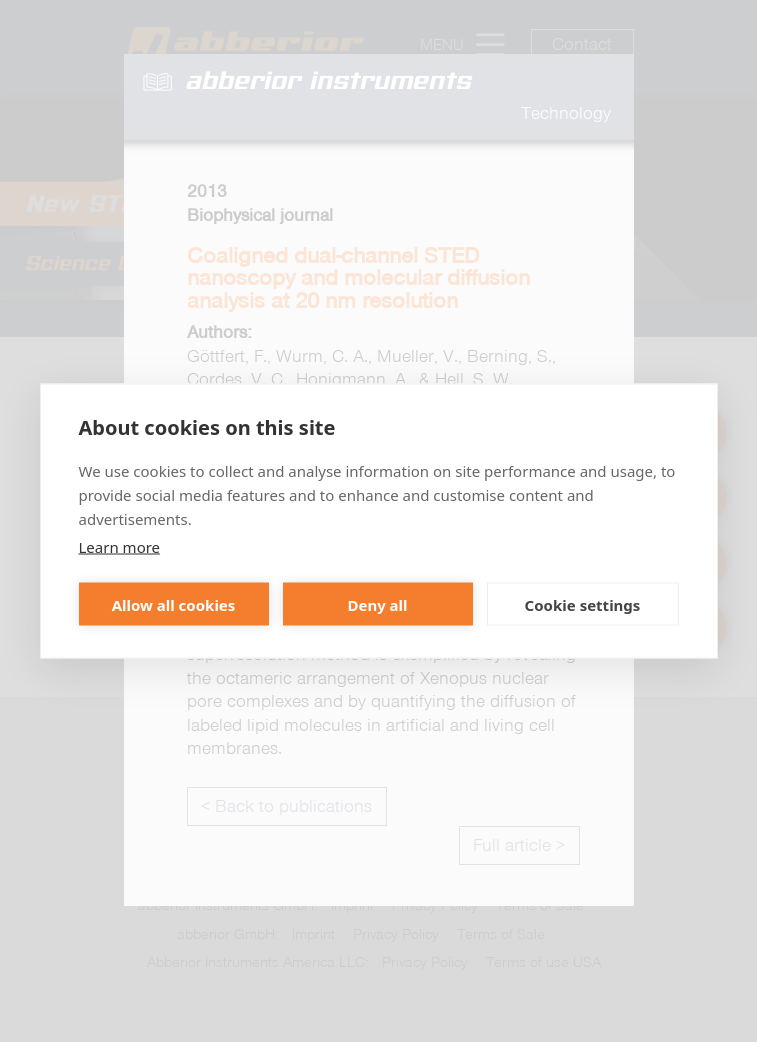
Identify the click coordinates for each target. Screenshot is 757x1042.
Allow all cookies (174, 604)
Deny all (377, 604)
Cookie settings (583, 604)
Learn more (120, 547)
